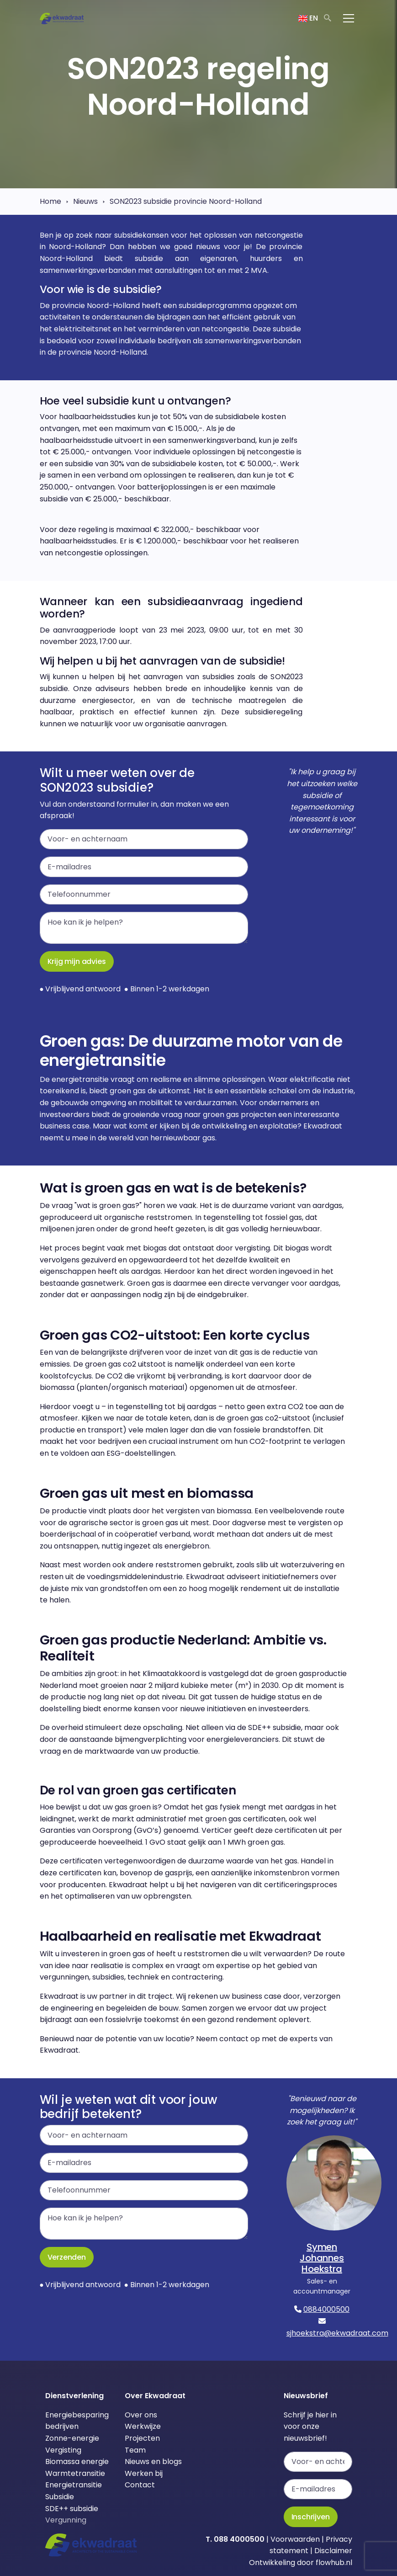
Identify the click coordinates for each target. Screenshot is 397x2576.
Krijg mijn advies (77, 961)
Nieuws (85, 201)
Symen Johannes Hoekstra (322, 2258)
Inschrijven (310, 2517)
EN (308, 18)
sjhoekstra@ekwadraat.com (337, 2333)
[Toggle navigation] (348, 18)
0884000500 (326, 2309)
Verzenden (67, 2257)
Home (50, 201)
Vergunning (65, 2520)
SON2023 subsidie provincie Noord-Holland (186, 201)
